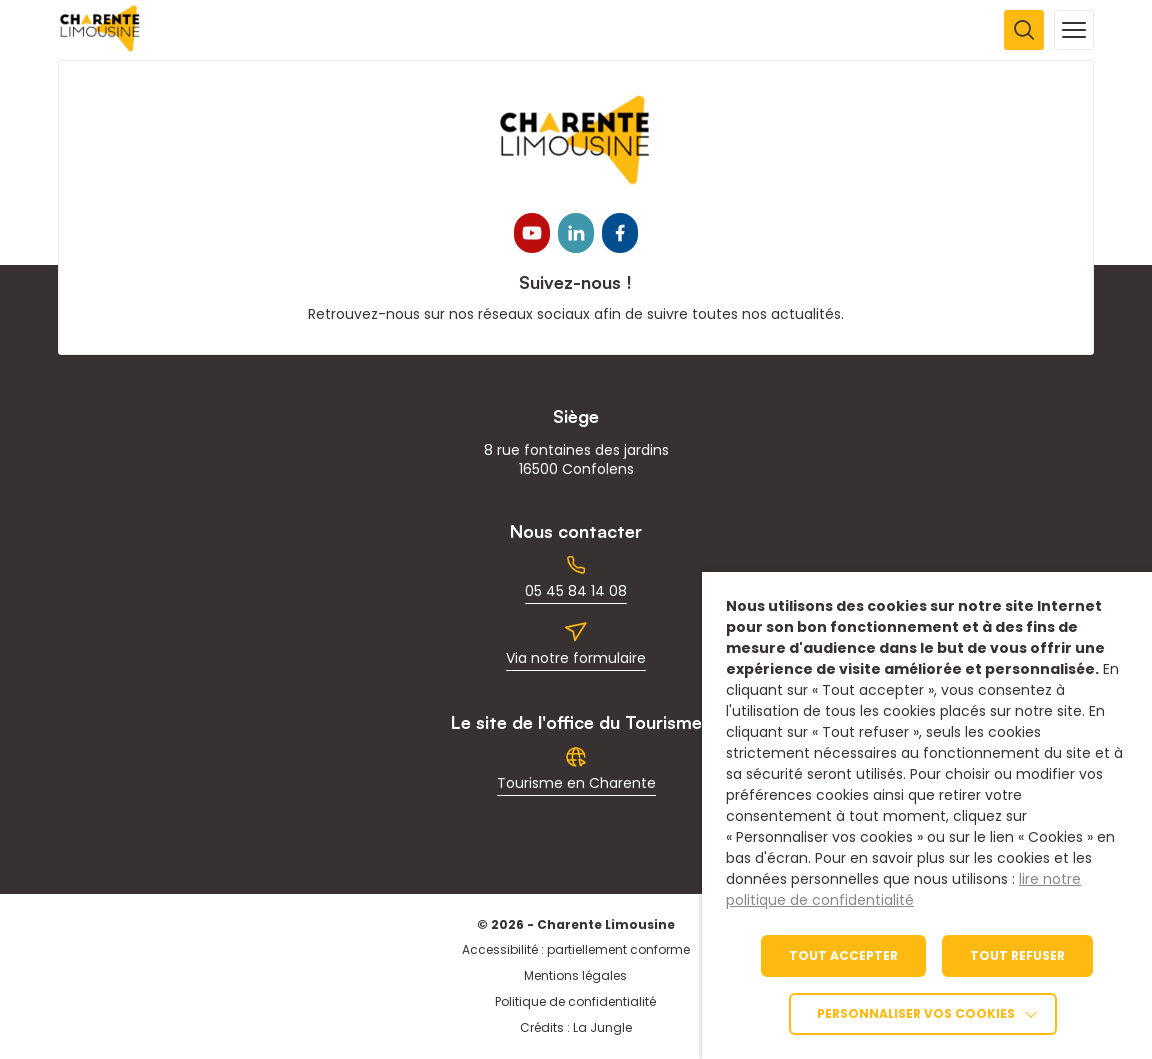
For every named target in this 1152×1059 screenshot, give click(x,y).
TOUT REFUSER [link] (1017, 955)
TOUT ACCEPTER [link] (843, 955)
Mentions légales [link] (575, 975)
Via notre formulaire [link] (576, 658)
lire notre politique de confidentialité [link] (903, 889)
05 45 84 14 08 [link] (576, 591)
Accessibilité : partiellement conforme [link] (576, 949)
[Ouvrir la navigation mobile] (1074, 30)
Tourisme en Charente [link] (576, 783)
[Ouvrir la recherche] (1024, 30)
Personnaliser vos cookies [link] (916, 1013)
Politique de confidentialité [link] (575, 1001)
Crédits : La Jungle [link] (576, 1027)
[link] (100, 46)
